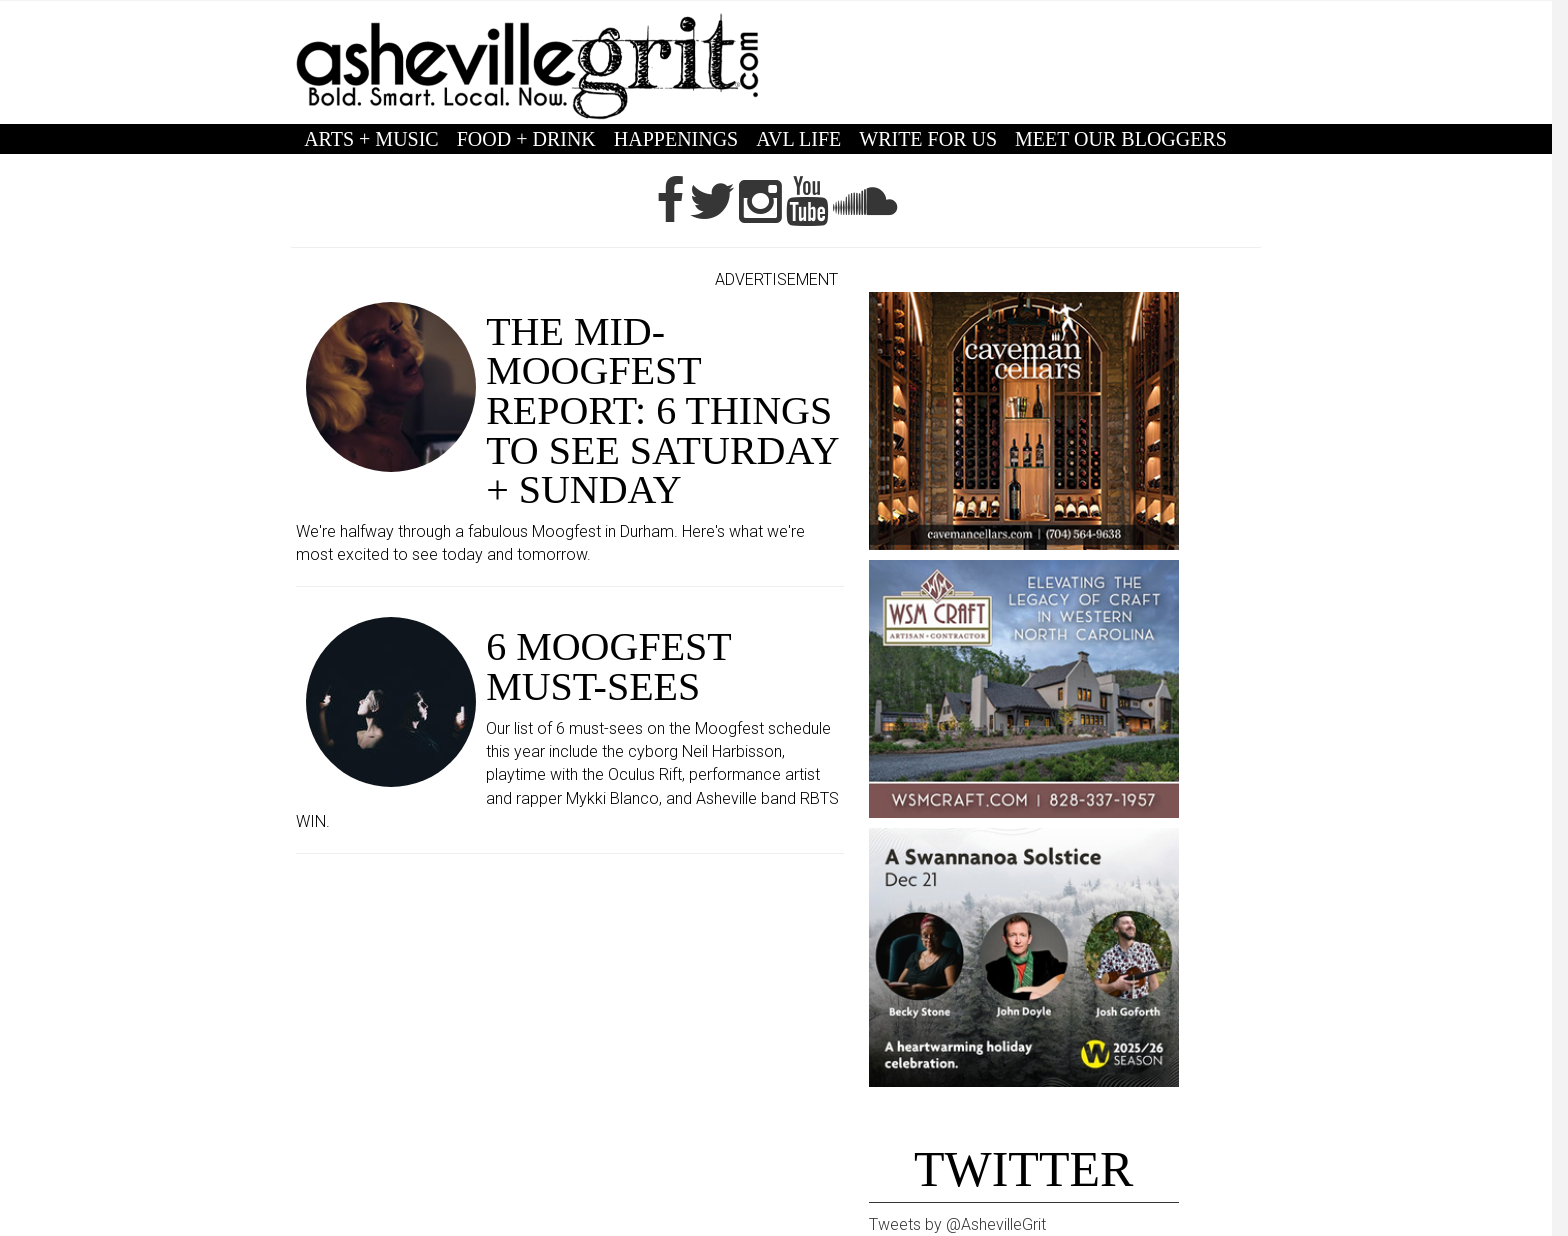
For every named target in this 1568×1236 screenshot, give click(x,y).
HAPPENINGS (676, 139)
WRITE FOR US (928, 139)
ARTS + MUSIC (371, 139)
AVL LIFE (798, 139)
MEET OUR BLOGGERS (1121, 139)
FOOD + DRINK (526, 139)
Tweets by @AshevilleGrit (957, 1224)
